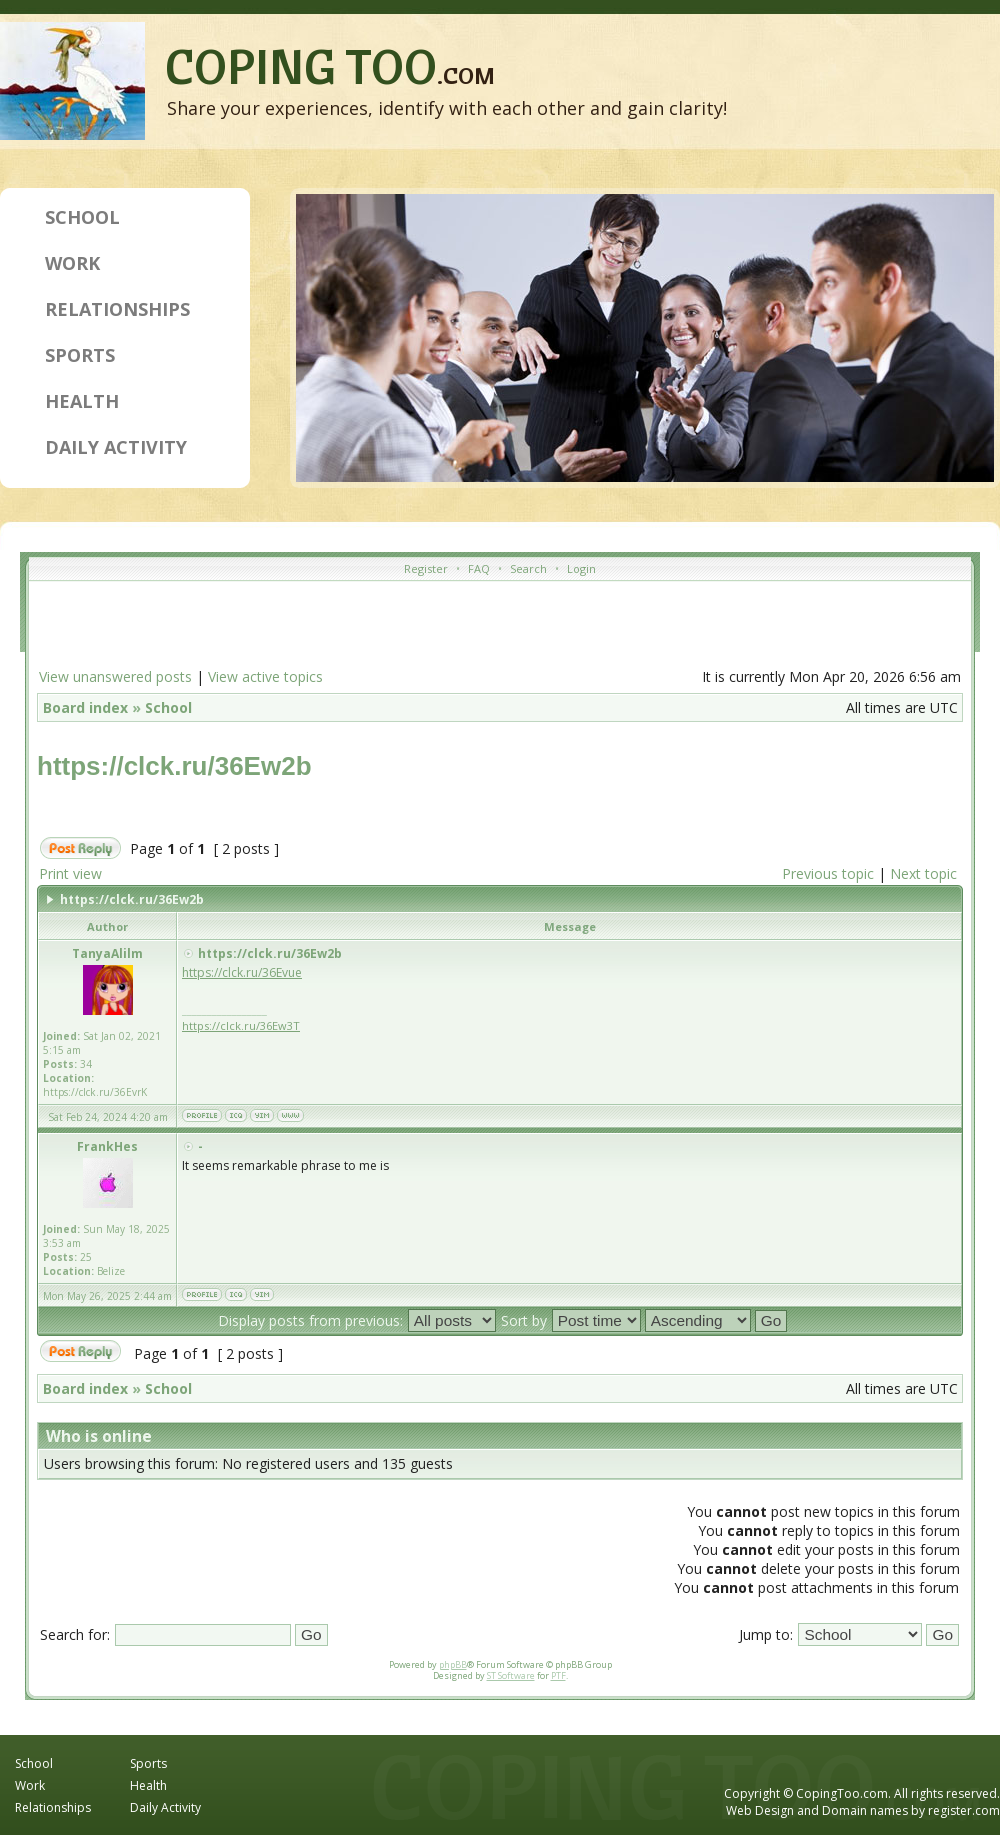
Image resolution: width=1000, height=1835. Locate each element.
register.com (964, 1810)
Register (426, 568)
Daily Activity (116, 447)
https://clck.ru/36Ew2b (174, 766)
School (82, 217)
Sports (80, 355)
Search (528, 568)
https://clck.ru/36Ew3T (241, 1025)
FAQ (479, 568)
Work (72, 263)
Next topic (923, 873)
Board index (85, 707)
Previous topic (828, 873)
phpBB (453, 1664)
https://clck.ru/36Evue (242, 972)
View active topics (265, 676)
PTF (558, 1675)
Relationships (117, 309)
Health (82, 401)
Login (581, 568)
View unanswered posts (115, 676)
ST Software (511, 1675)
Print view (70, 873)
